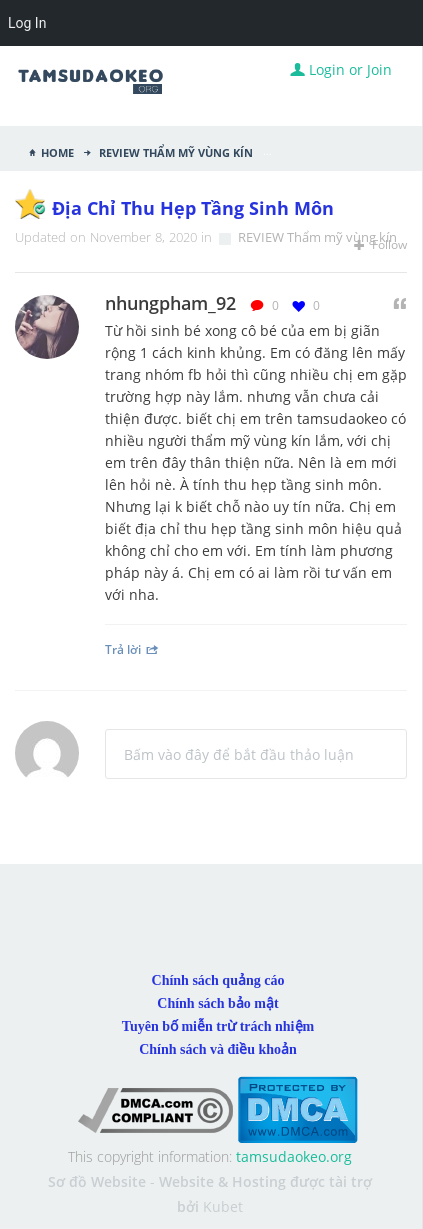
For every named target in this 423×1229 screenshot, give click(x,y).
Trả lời (132, 649)
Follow (380, 244)
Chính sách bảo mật (217, 1003)
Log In (27, 23)
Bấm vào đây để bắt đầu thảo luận (239, 754)
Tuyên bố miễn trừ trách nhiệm (218, 1026)
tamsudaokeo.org (294, 1156)
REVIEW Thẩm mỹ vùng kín (174, 151)
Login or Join (341, 69)
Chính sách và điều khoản (218, 1049)
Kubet (223, 1206)
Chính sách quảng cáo (218, 980)
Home (57, 151)
